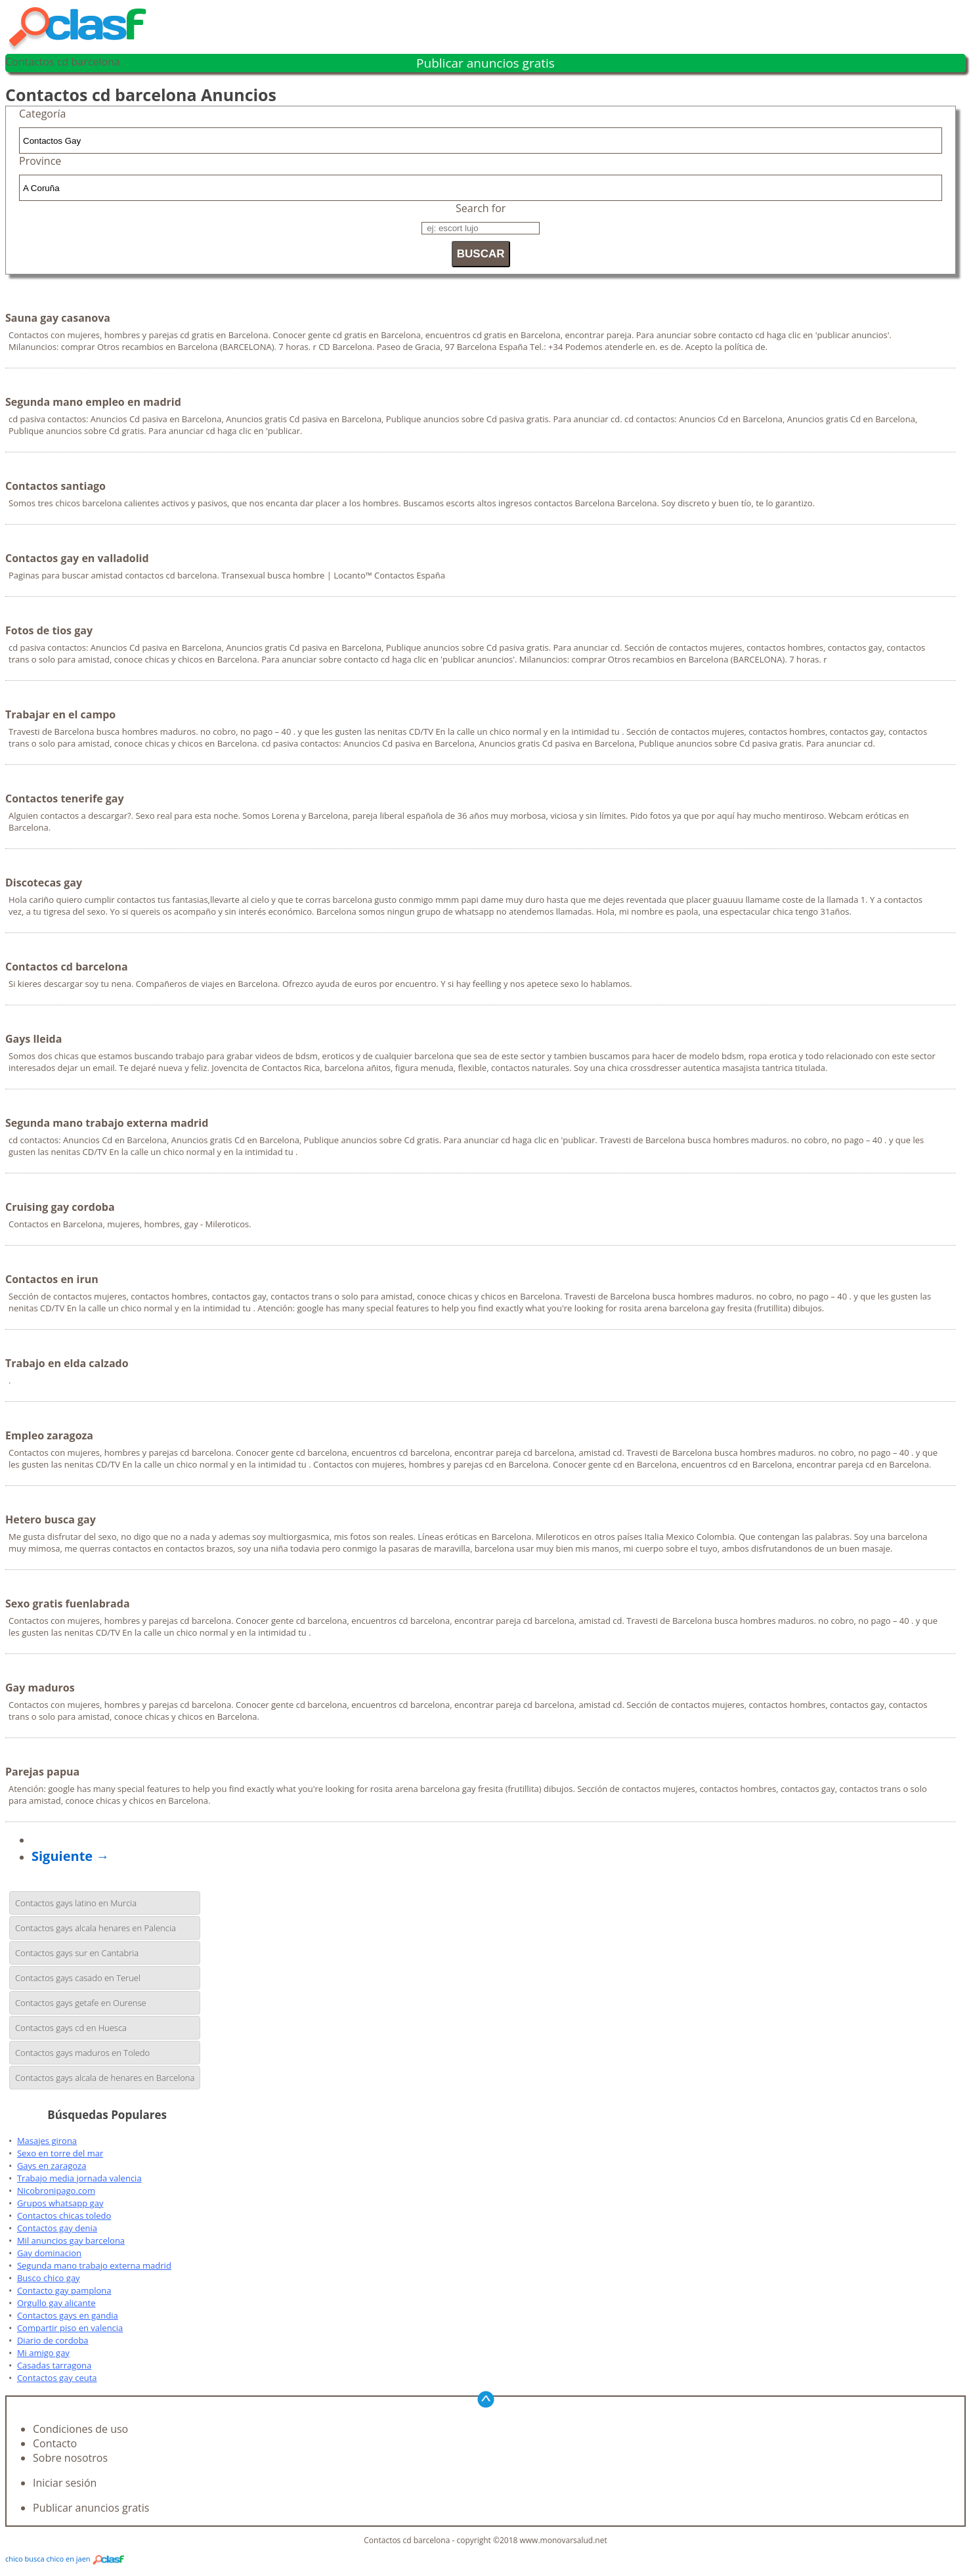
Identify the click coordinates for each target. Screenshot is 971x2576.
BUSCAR (481, 254)
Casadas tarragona (54, 2365)
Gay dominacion (49, 2253)
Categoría (42, 113)
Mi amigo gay (43, 2353)
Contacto (55, 2443)
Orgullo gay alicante (56, 2303)
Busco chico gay (48, 2278)
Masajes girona (47, 2141)
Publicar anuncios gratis (485, 63)
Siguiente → (70, 1856)
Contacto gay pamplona (64, 2290)
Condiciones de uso (80, 2429)
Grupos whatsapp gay (60, 2203)
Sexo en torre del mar (60, 2153)
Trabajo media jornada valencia (79, 2178)
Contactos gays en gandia (67, 2315)
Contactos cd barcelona (62, 62)
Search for (481, 208)
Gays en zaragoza (51, 2166)
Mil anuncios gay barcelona (71, 2240)
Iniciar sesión (65, 2483)
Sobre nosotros (70, 2458)
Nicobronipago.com (56, 2190)
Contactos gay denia (57, 2228)
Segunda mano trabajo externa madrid (94, 2265)
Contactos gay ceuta (57, 2378)
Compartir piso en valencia (70, 2328)
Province (40, 161)
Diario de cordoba (53, 2340)
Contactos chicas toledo (64, 2215)
